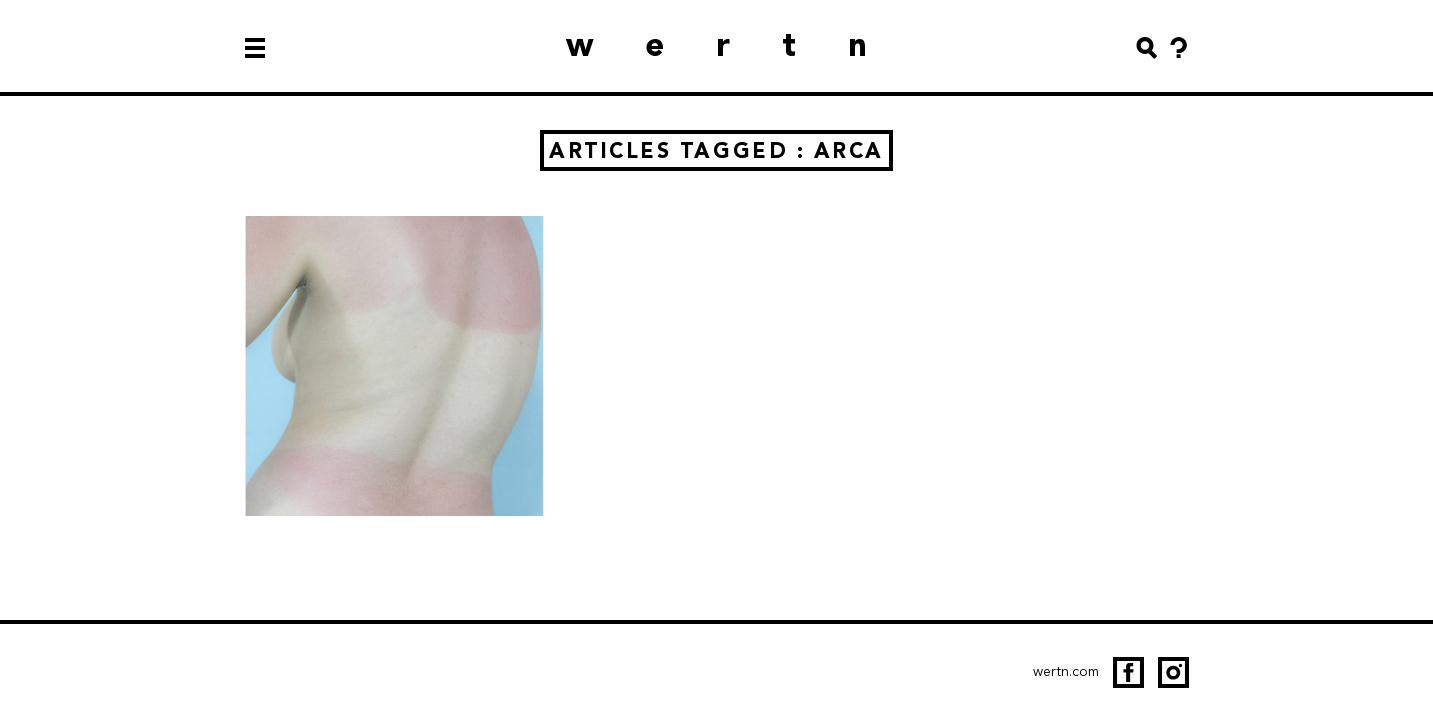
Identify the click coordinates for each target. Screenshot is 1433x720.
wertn (743, 44)
